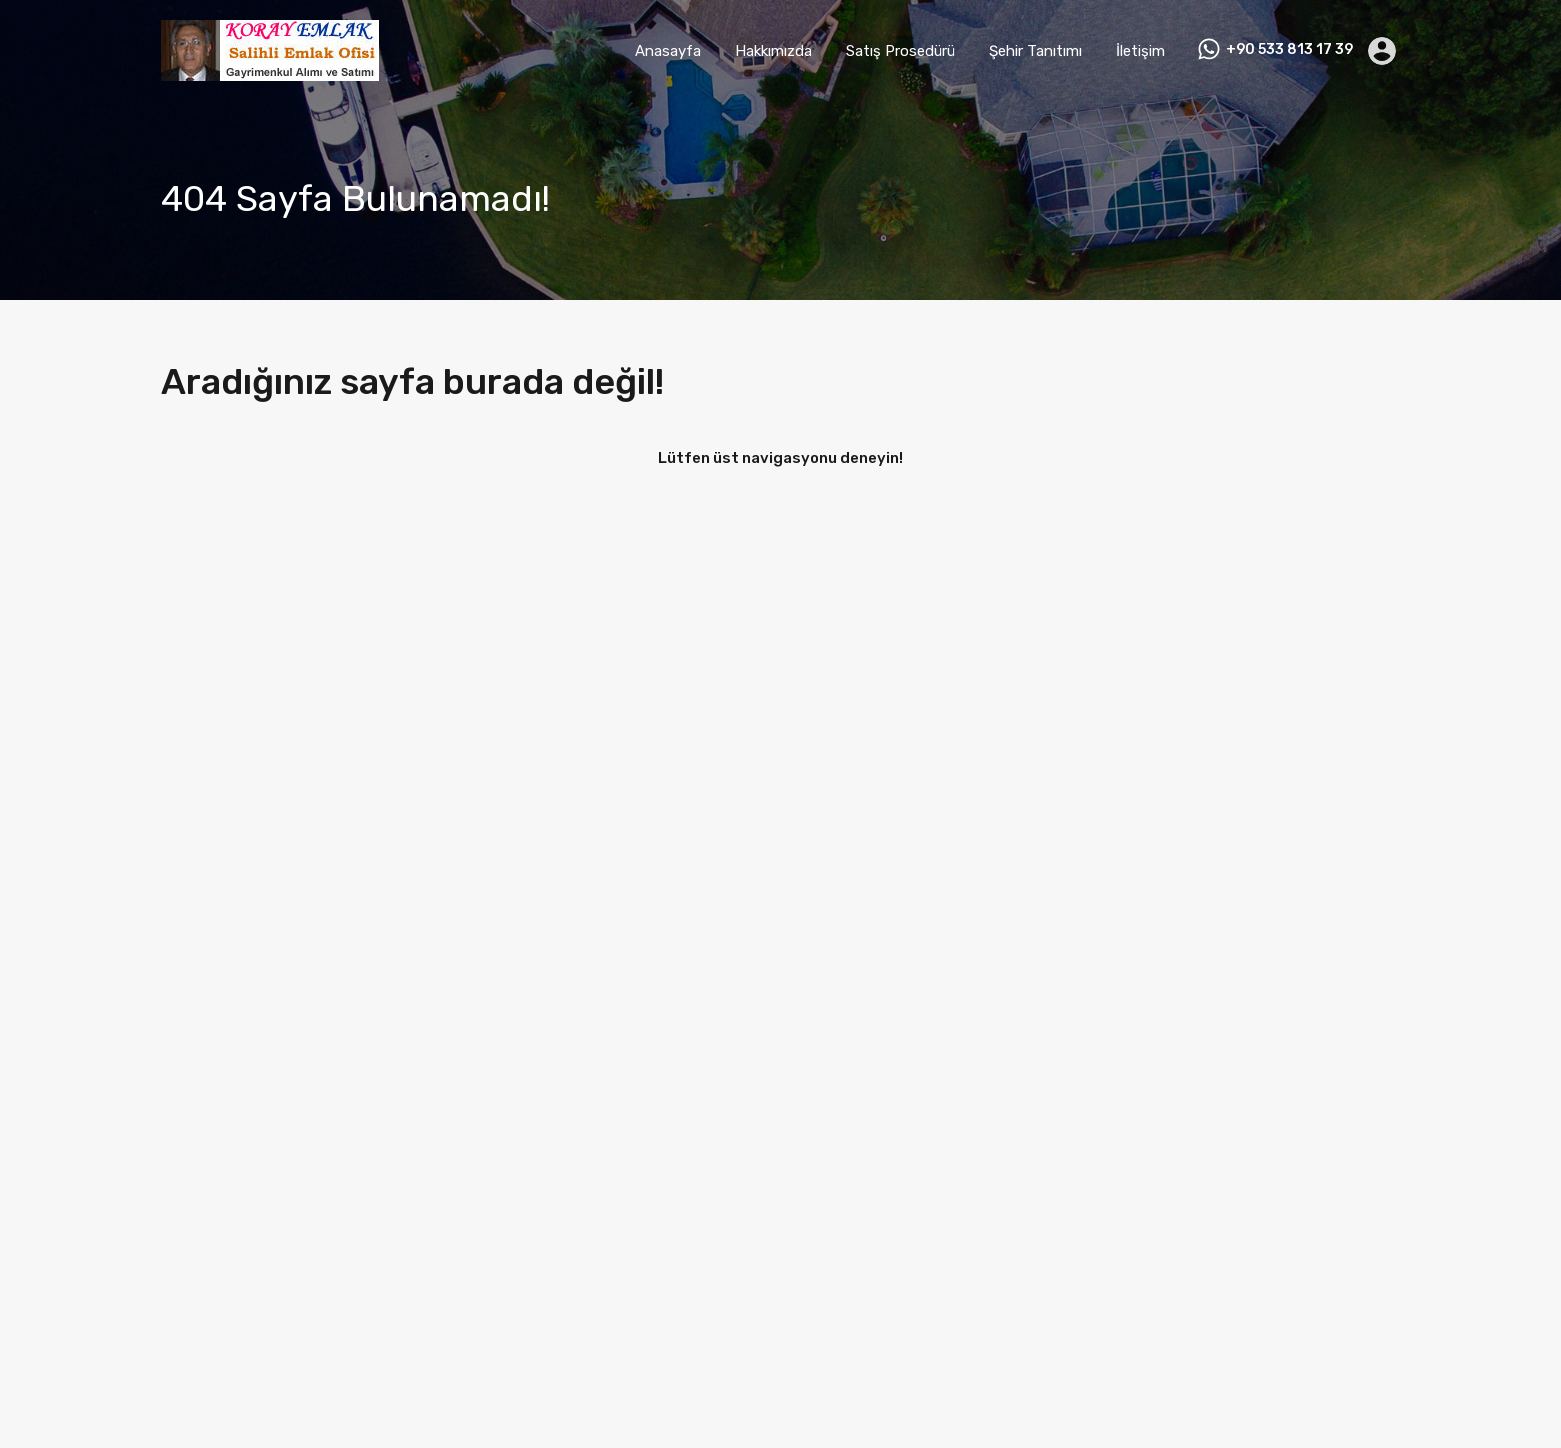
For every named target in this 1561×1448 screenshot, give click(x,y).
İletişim (1140, 51)
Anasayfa (668, 51)
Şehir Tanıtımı (1035, 51)
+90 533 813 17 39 (1289, 50)
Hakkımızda (773, 51)
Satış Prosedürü (900, 51)
